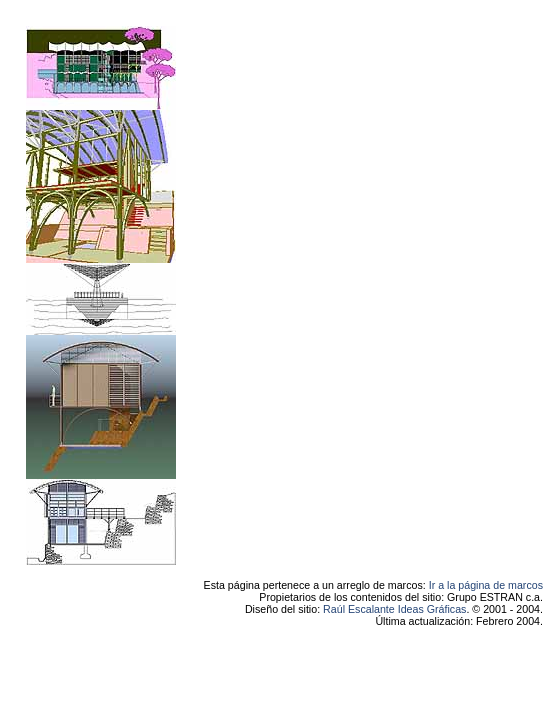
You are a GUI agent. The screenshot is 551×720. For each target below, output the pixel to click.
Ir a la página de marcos (486, 585)
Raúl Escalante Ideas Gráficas (394, 609)
